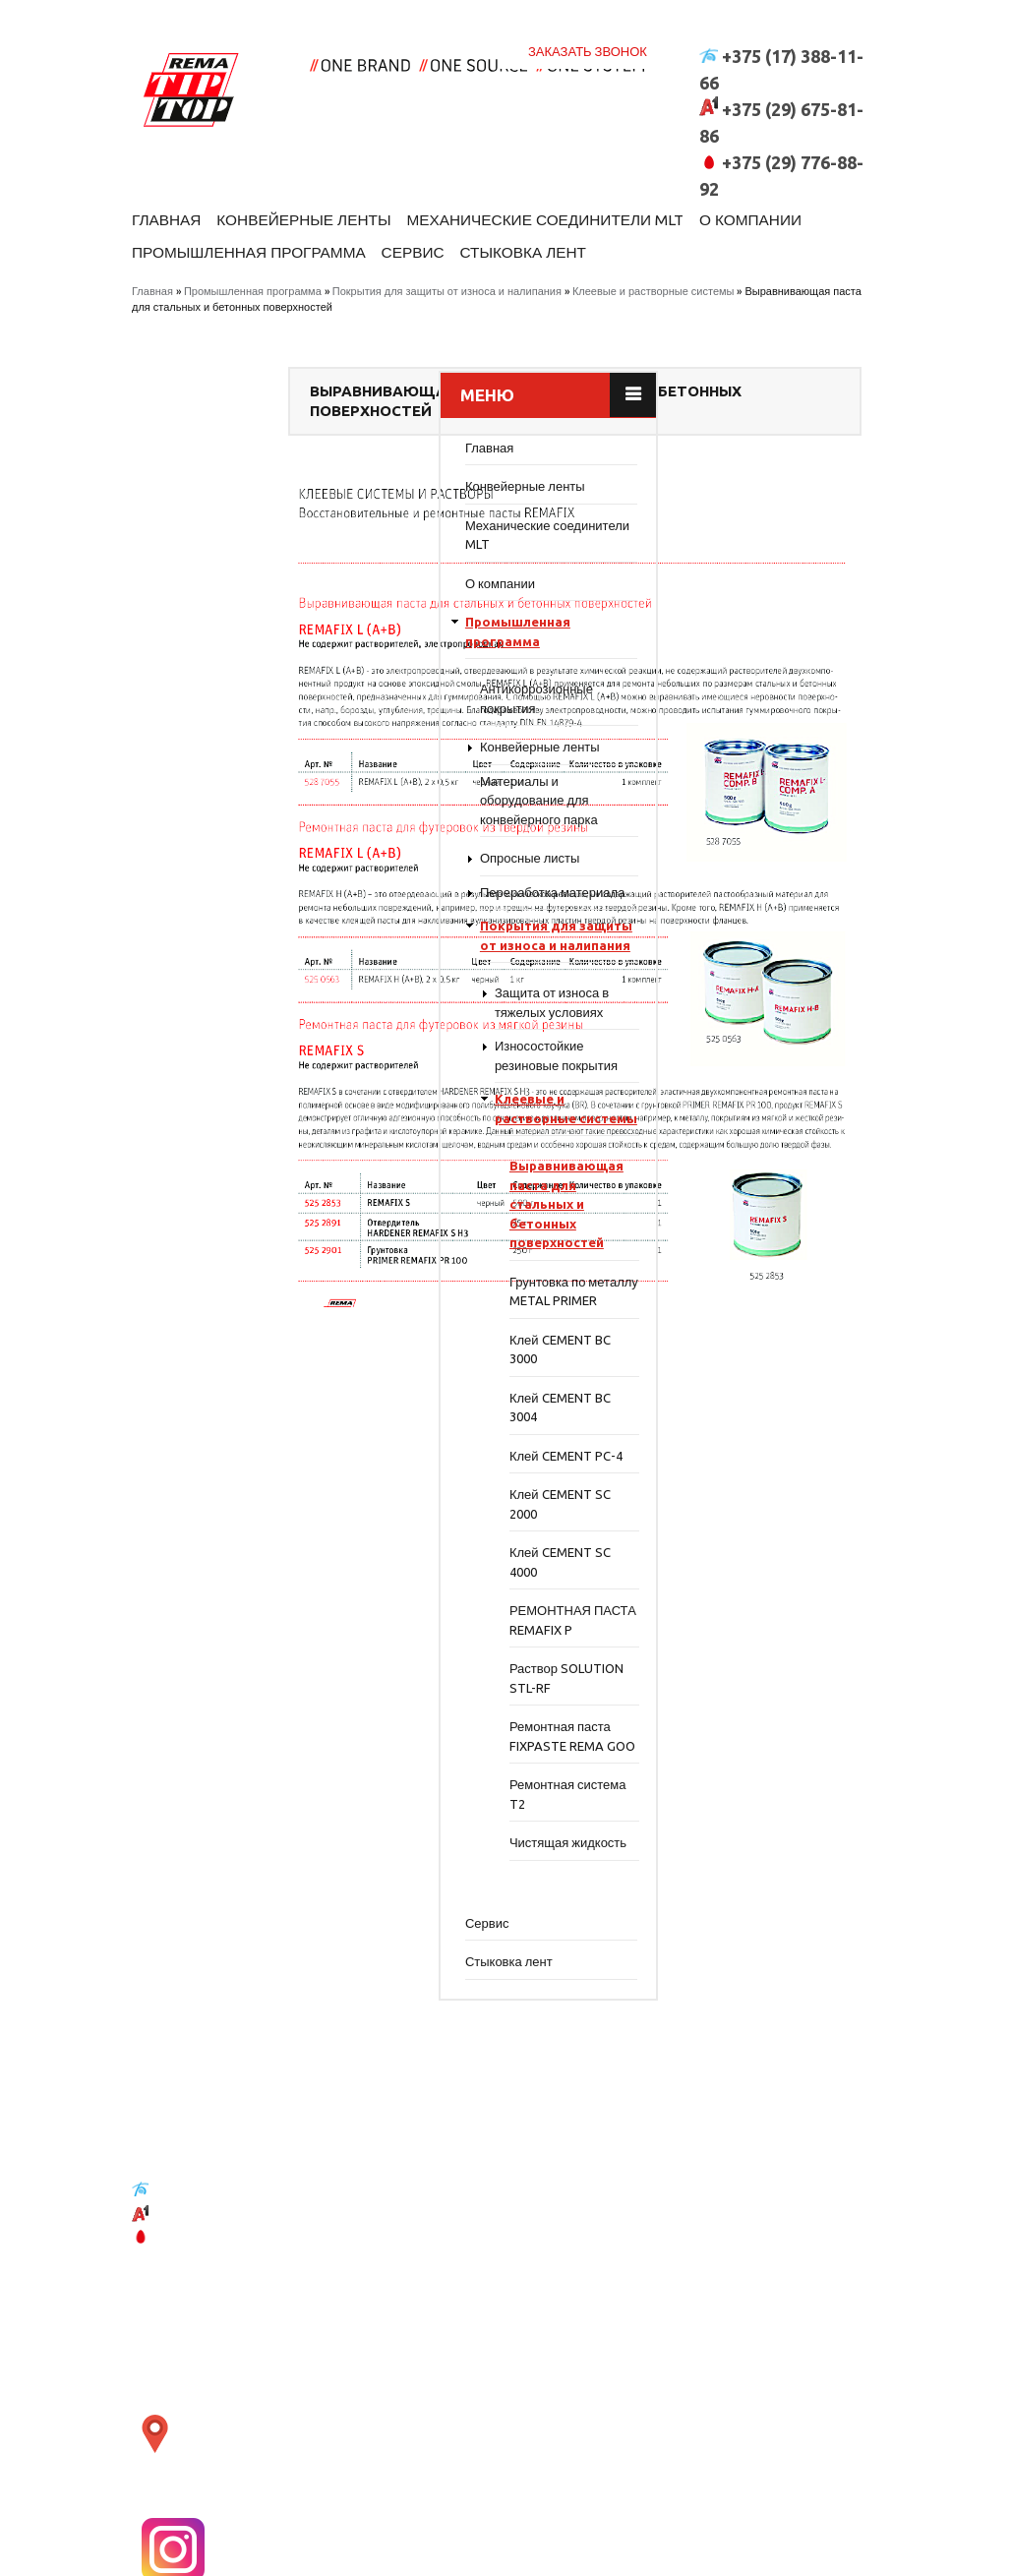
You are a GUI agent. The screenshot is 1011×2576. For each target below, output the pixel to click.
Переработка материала (266, 900)
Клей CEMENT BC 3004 (274, 1472)
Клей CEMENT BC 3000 (274, 1414)
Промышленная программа (394, 234)
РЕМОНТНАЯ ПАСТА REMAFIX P (277, 1686)
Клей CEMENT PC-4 (279, 1521)
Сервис (577, 234)
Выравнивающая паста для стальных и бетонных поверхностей (280, 1250)
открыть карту (358, 2372)
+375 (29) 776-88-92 (214, 2336)
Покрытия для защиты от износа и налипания (447, 279)
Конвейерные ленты (324, 192)
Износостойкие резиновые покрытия (269, 1083)
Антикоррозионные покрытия (250, 706)
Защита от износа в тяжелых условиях (265, 1030)
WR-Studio (850, 2553)
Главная (170, 192)
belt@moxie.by (219, 2377)
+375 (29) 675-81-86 (214, 2314)
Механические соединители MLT (593, 192)
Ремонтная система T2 (281, 1878)
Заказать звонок (587, 19)
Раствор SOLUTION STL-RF (280, 1744)
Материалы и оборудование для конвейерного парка (253, 808)
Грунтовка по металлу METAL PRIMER (269, 1347)
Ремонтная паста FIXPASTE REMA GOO (274, 1811)
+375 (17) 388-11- (206, 2289)
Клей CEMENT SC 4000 (274, 1628)
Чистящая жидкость (281, 1927)
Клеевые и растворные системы (653, 279)
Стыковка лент (701, 234)
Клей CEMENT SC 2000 (274, 1570)
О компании (188, 234)
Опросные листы (244, 865)
